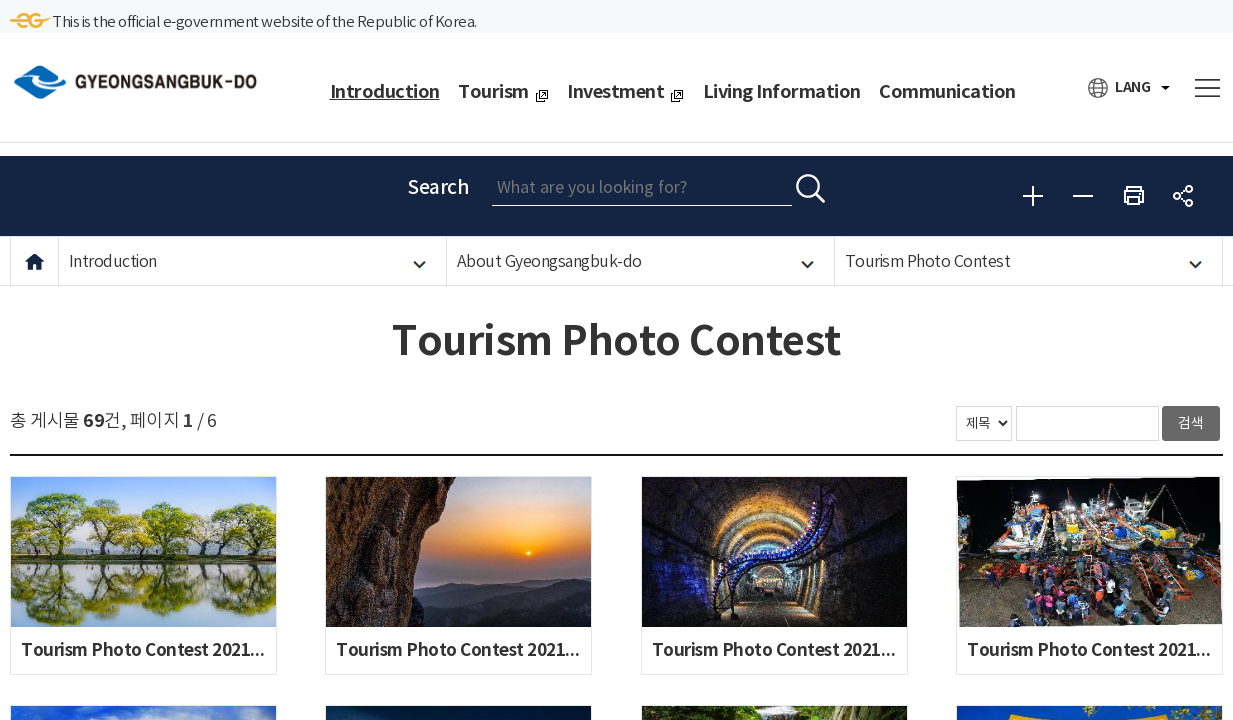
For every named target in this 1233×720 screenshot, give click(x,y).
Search (438, 188)
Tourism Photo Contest (928, 262)
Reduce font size (1083, 196)
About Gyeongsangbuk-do (549, 262)
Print (1133, 196)
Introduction (113, 262)
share (1183, 196)
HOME (34, 262)
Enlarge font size (1033, 196)
